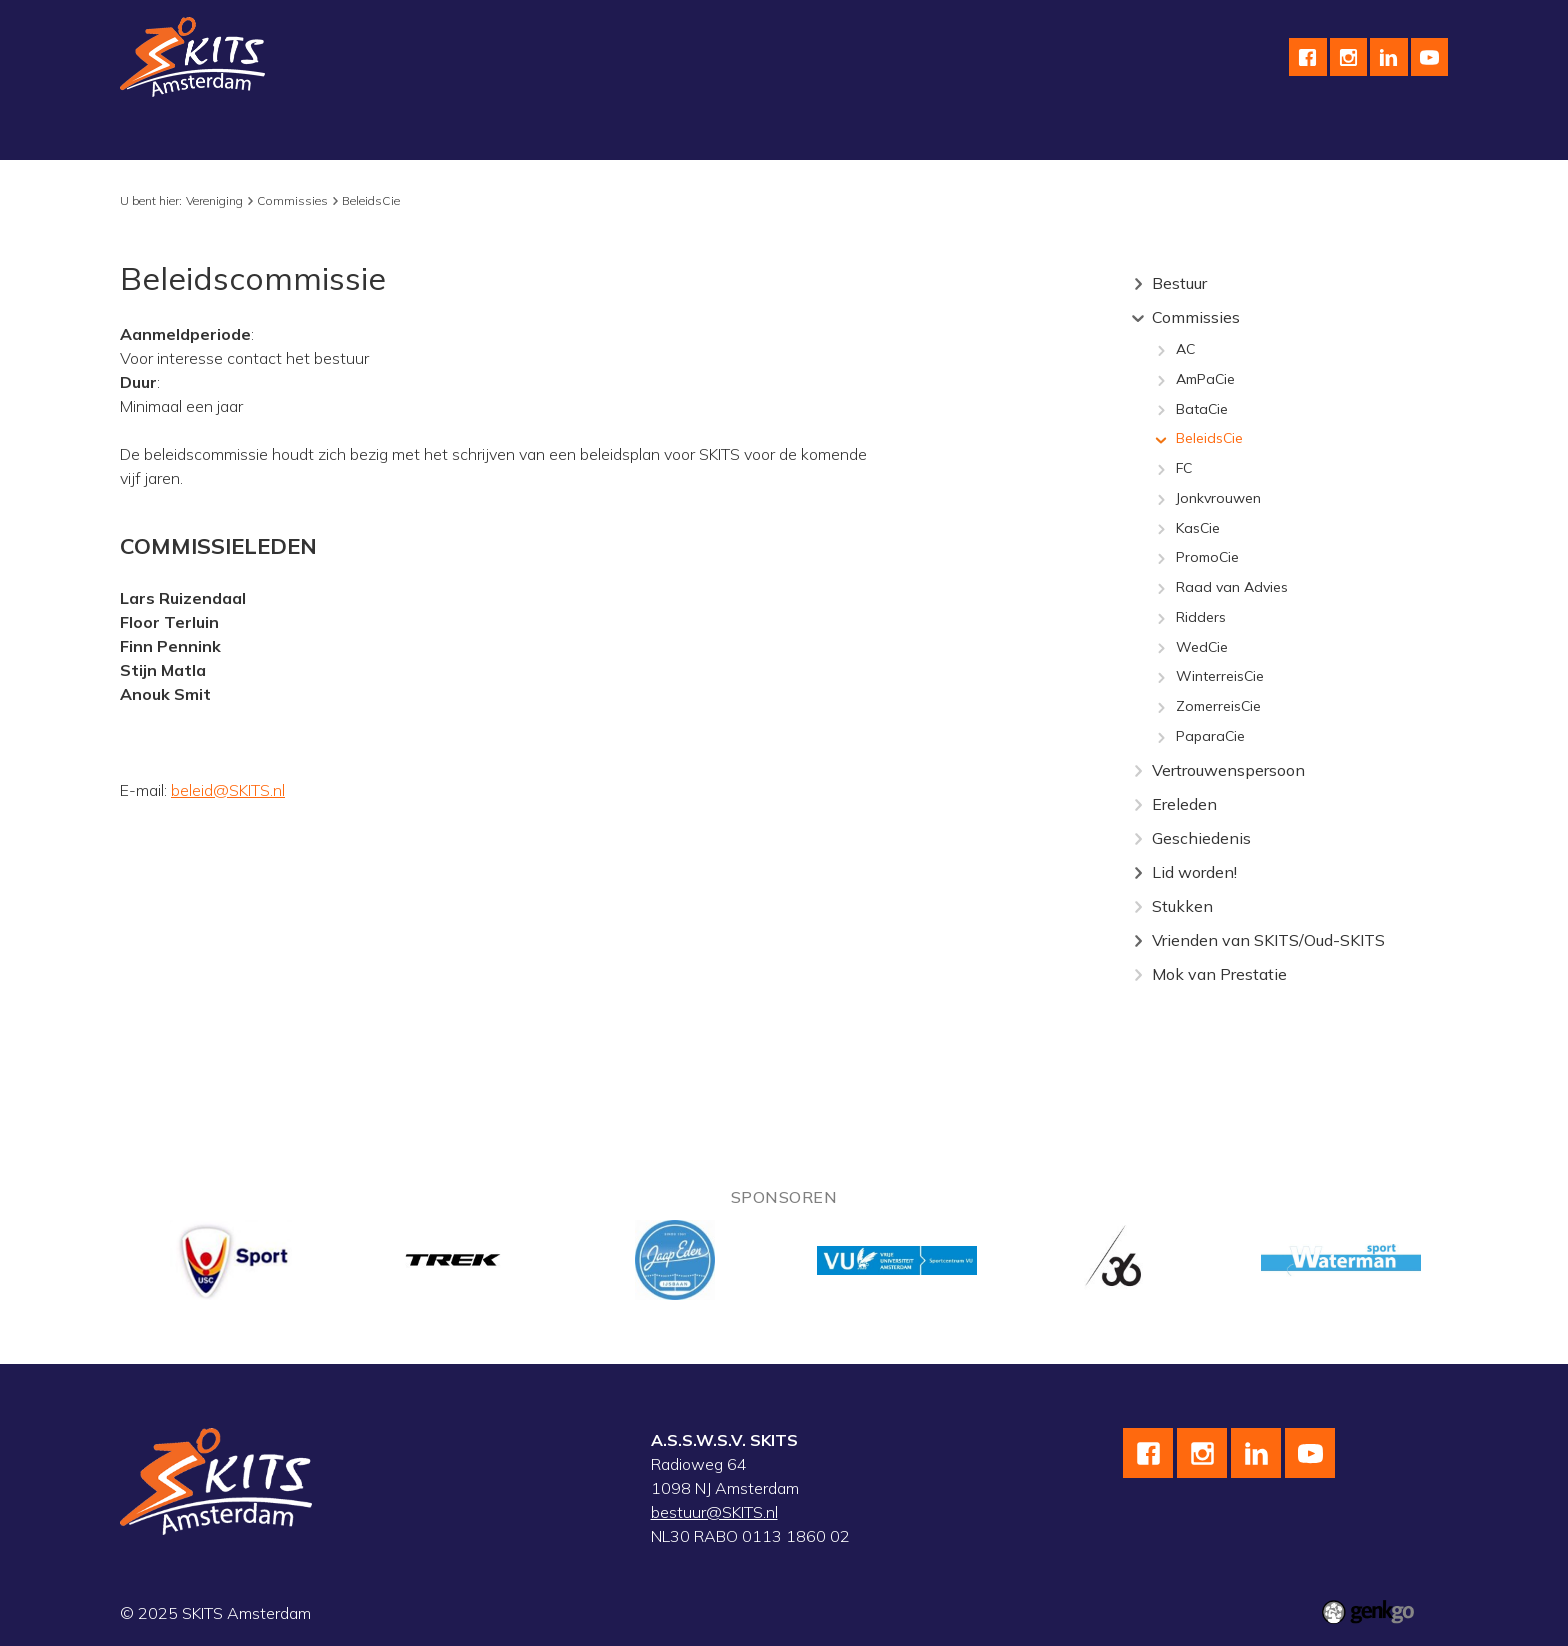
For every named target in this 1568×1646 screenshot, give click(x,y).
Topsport (601, 136)
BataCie (1202, 410)
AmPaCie (1205, 380)
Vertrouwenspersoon (1228, 770)
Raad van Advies (1232, 588)
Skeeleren (502, 136)
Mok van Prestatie (1219, 974)
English (893, 136)
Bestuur (1179, 283)
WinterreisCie (1220, 677)
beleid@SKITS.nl (228, 790)
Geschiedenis (1201, 838)
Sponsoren (797, 136)
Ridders (1201, 618)
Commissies (292, 200)
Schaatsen (281, 136)
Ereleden (1184, 804)
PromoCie (1207, 558)
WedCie (1202, 648)
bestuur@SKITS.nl (714, 1512)
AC (1185, 350)
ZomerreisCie (1218, 707)
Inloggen (1214, 136)
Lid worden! (1194, 872)
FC (1184, 469)
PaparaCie (1210, 737)
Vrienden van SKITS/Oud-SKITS (1268, 940)
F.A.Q (1057, 136)
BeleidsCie (371, 200)
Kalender (696, 136)
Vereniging (173, 136)
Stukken (1182, 906)
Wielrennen (393, 136)
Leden (1130, 136)
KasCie (1198, 529)
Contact (978, 136)
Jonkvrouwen (1218, 499)
